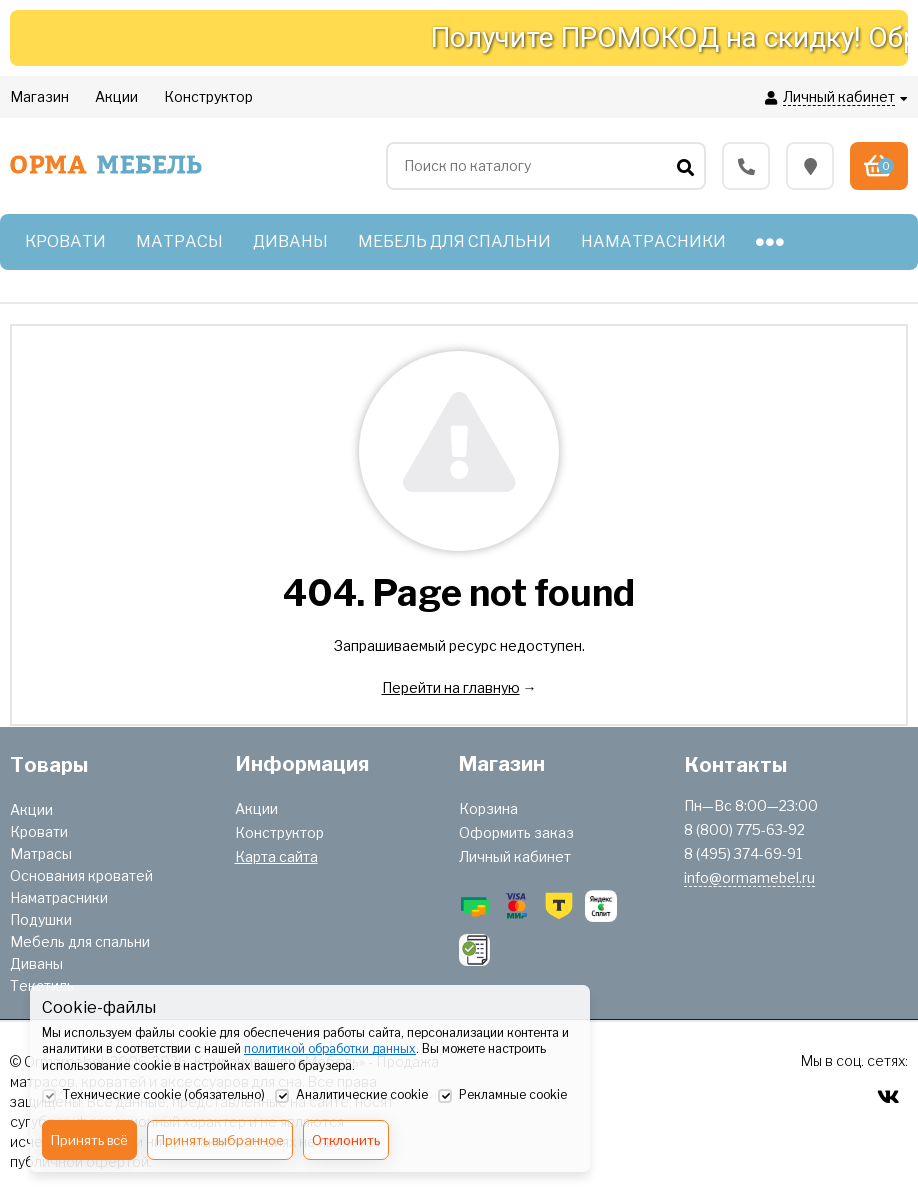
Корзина (488, 808)
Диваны (36, 963)
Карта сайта (276, 856)
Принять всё (89, 1140)
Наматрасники (59, 897)
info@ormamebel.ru (749, 877)
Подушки (41, 919)
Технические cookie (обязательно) (153, 1096)
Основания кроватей (81, 875)
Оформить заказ (516, 832)
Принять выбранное (220, 1140)
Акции (31, 809)
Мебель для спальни (80, 941)
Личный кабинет (515, 856)
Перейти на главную (451, 687)
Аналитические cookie (351, 1096)
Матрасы (41, 853)
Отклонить (346, 1140)
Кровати (39, 831)
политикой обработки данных (330, 1048)
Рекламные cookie (502, 1096)
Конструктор (279, 832)
